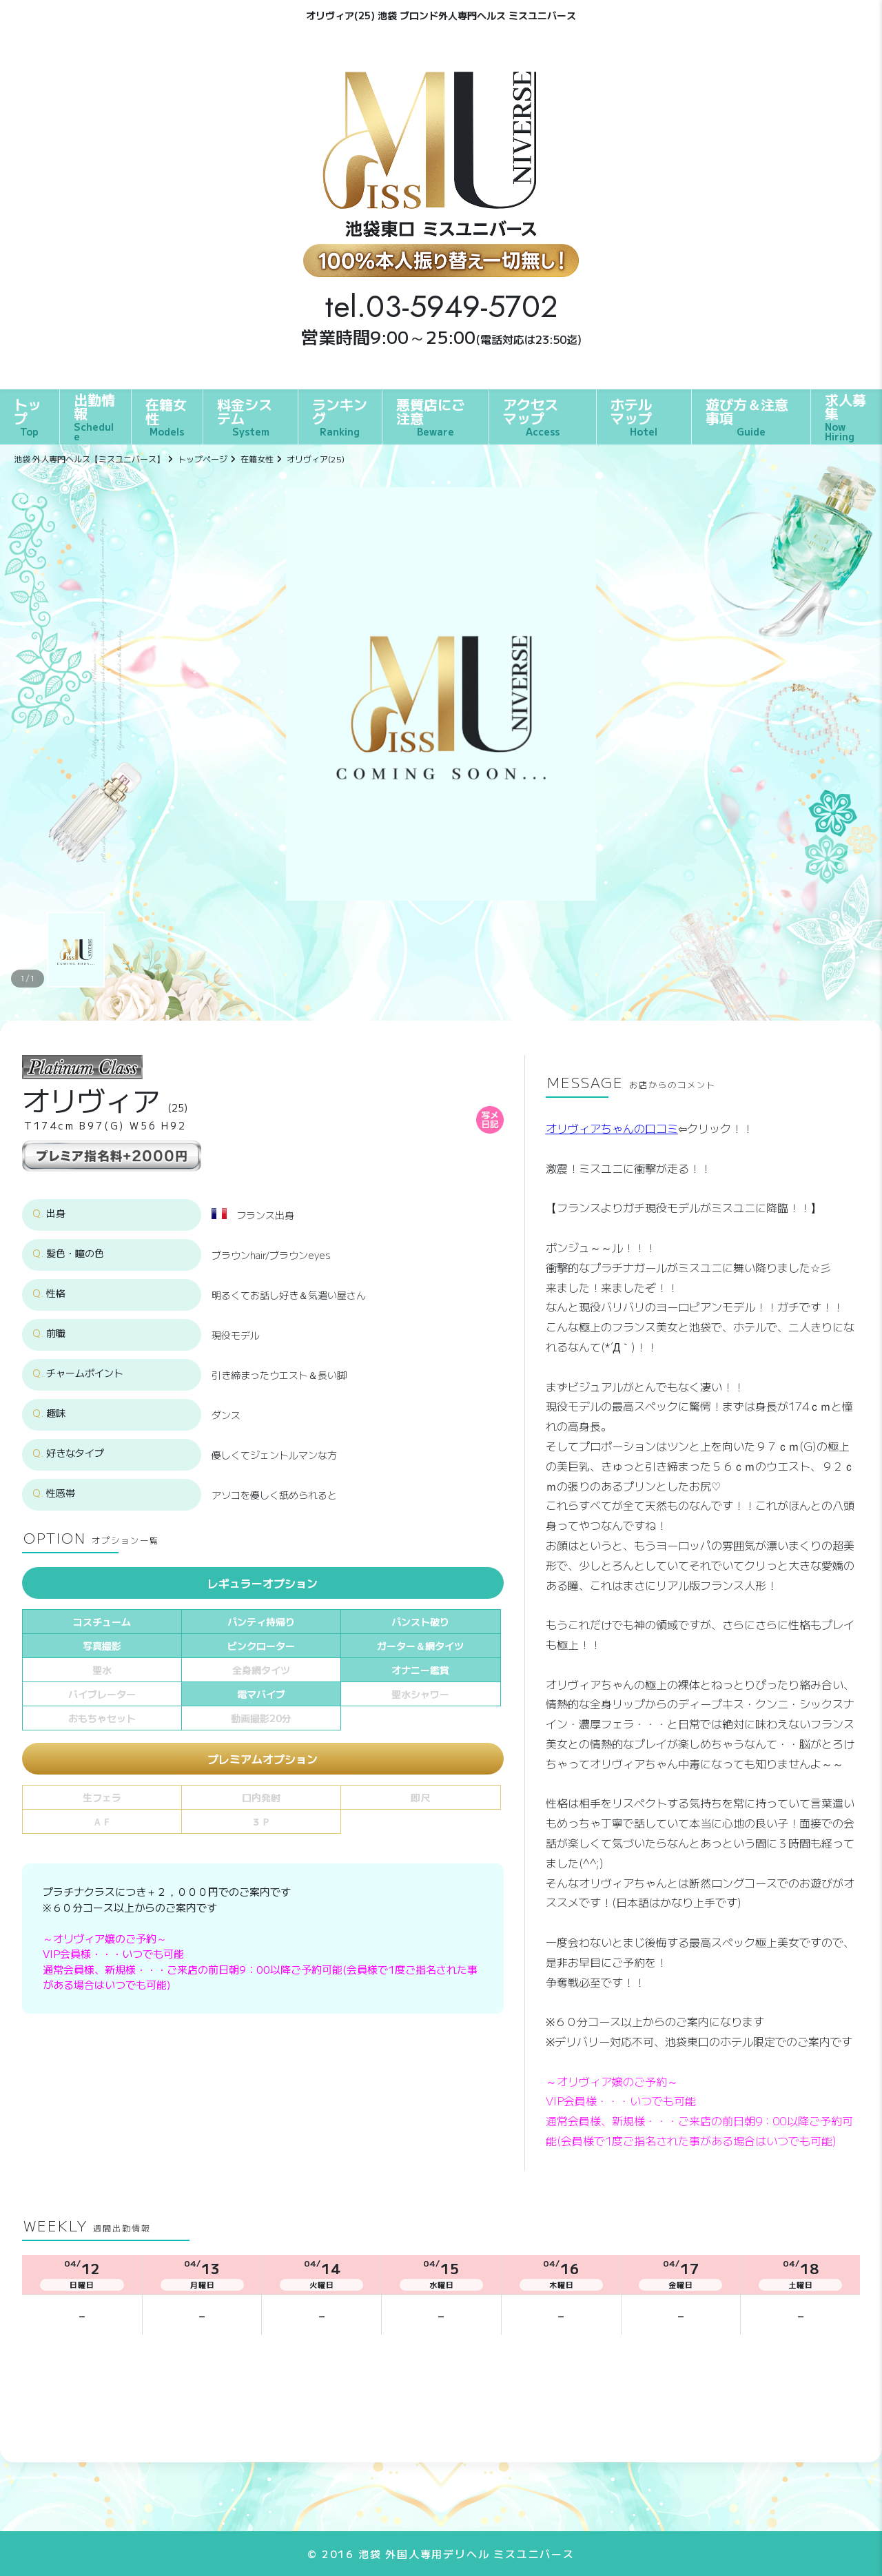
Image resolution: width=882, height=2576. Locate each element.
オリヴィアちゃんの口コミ (612, 1128)
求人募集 (846, 416)
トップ (27, 416)
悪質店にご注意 (430, 416)
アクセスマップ (531, 416)
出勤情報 (95, 416)
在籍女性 (166, 416)
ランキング (339, 416)
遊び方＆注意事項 (747, 416)
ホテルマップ (634, 416)
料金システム (244, 416)
